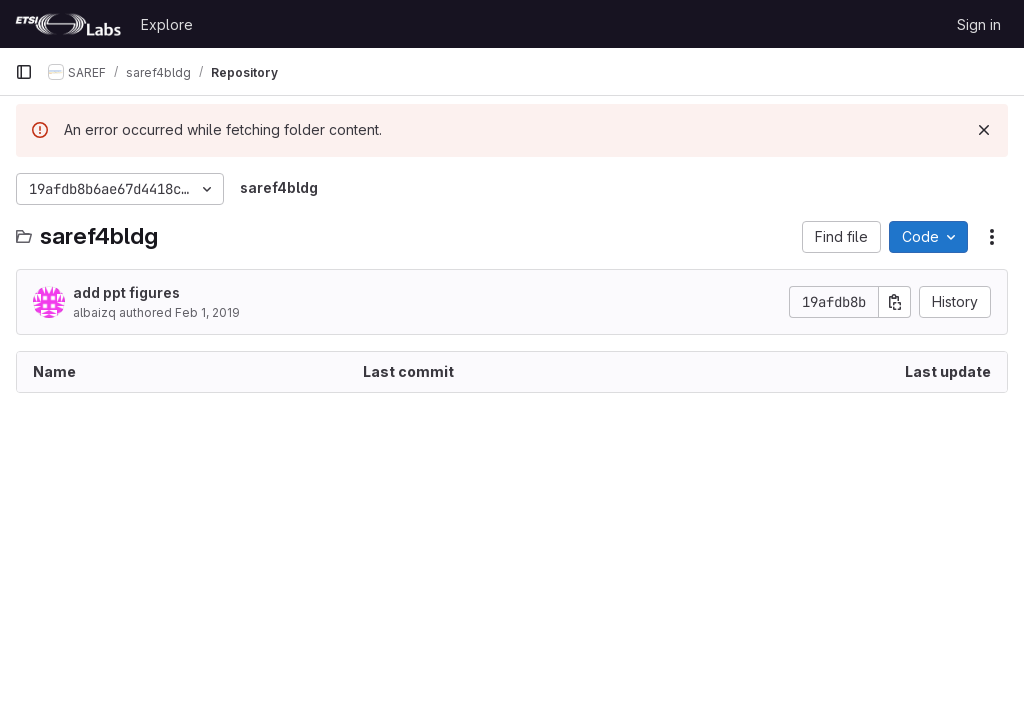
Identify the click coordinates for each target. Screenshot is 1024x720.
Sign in (979, 24)
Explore (167, 24)
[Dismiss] (984, 130)
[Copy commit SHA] (895, 302)
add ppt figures (126, 292)
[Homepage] (68, 24)
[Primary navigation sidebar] (24, 72)
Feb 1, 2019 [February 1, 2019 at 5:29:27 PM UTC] (207, 312)
